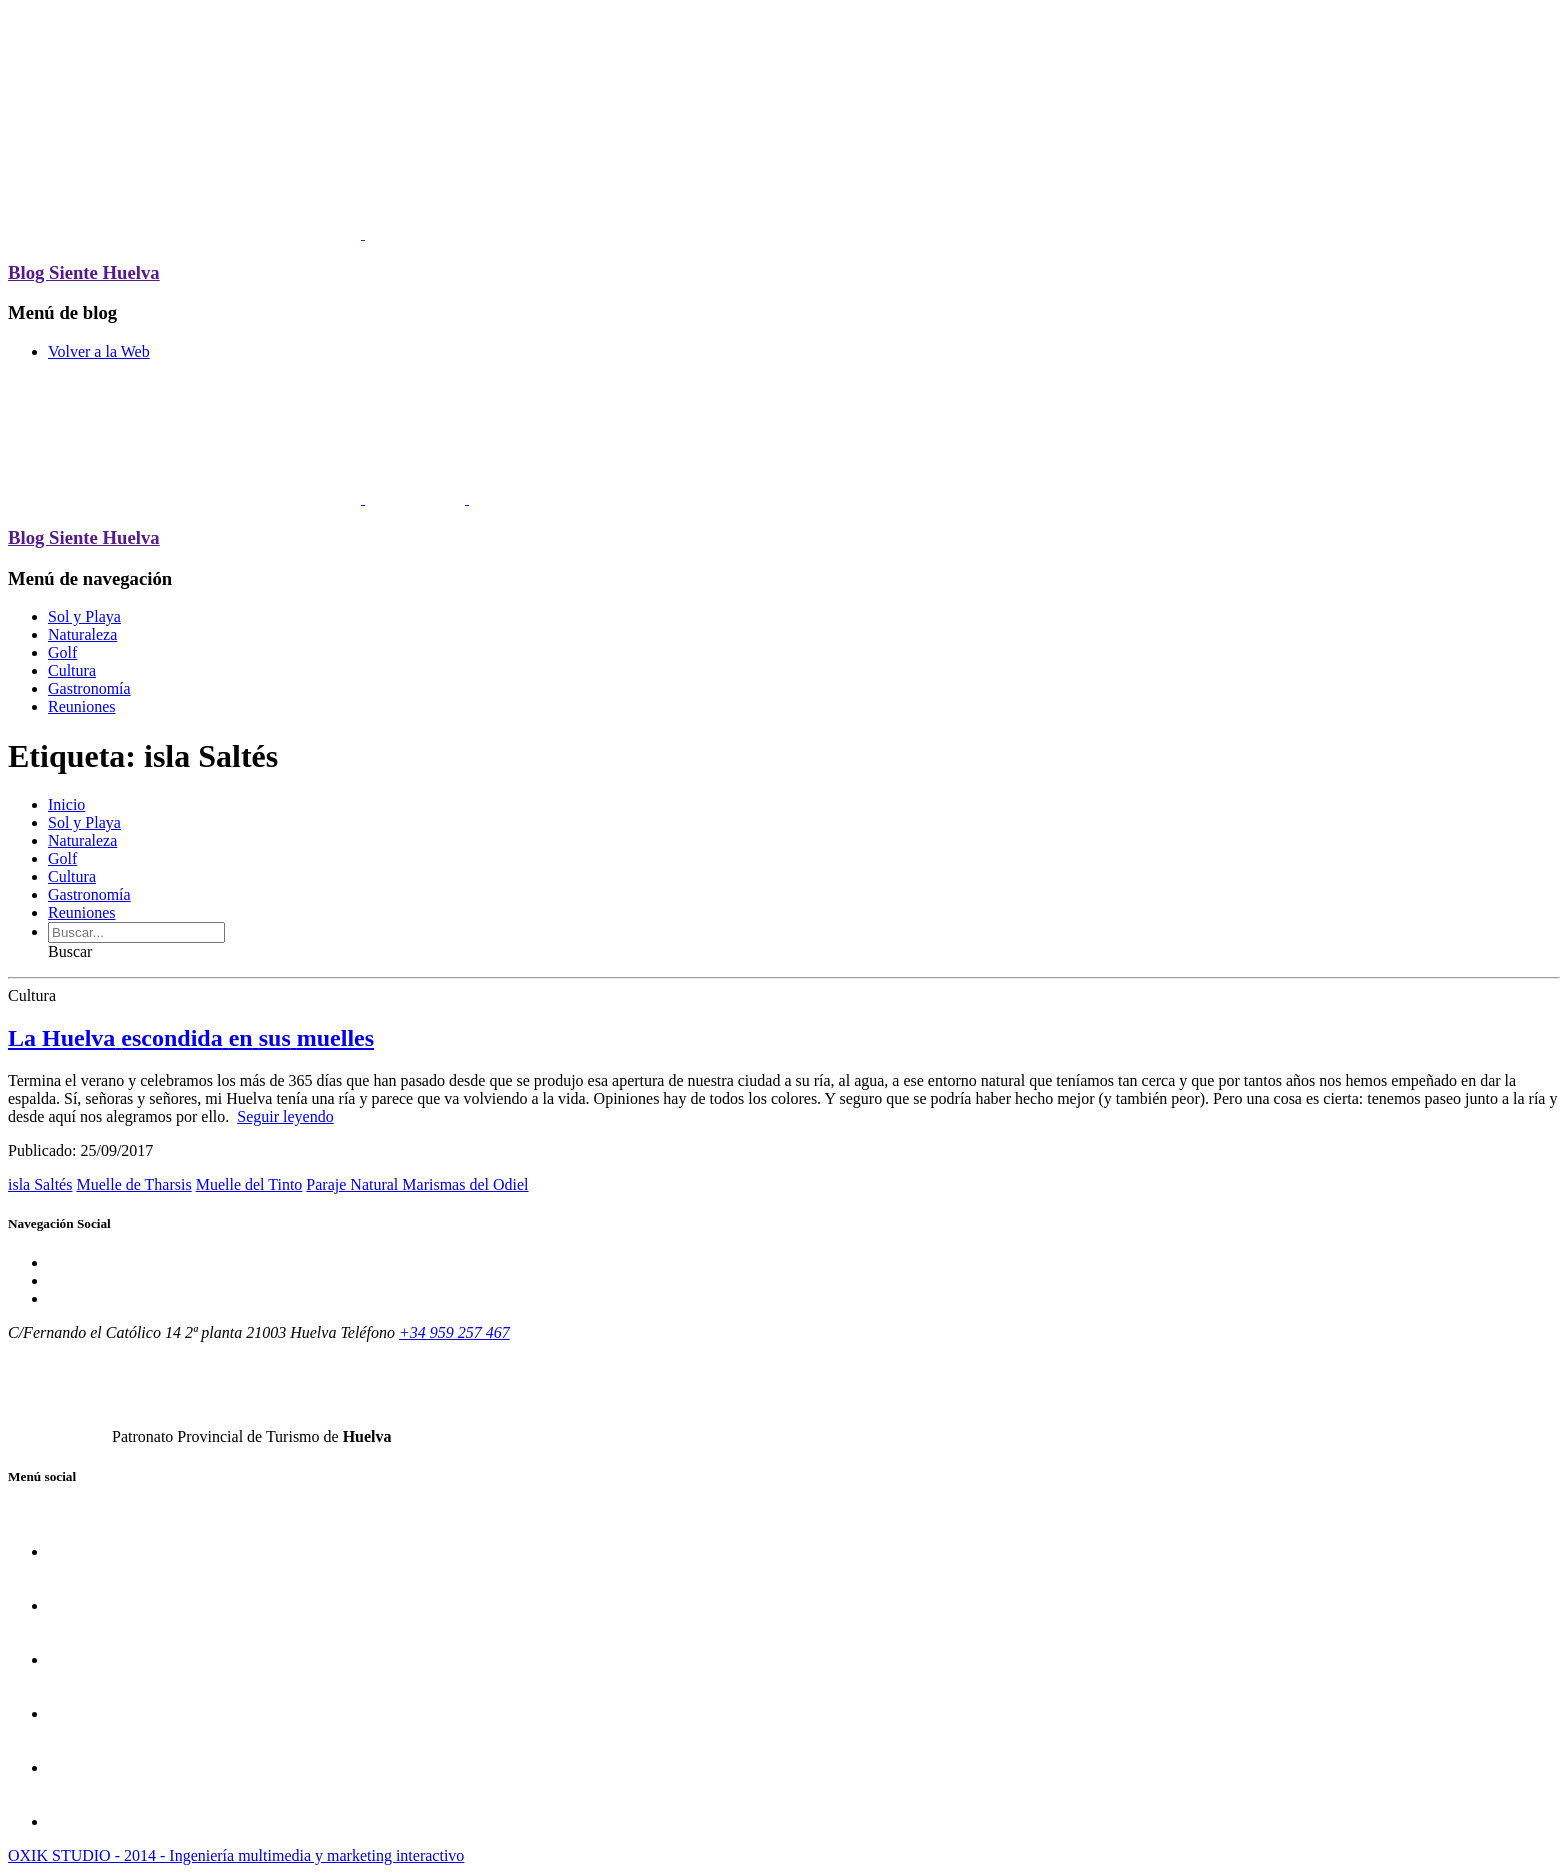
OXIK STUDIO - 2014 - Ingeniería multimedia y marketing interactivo (236, 1855)
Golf (62, 652)
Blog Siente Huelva (84, 272)
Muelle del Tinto (249, 1184)
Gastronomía (89, 688)
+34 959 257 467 (454, 1332)
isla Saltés (40, 1184)
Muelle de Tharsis (133, 1184)
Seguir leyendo (285, 1116)
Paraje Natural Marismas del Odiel (417, 1184)
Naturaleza (82, 634)
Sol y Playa (84, 616)
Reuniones (82, 706)
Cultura (72, 670)
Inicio (66, 804)
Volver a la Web (99, 351)
